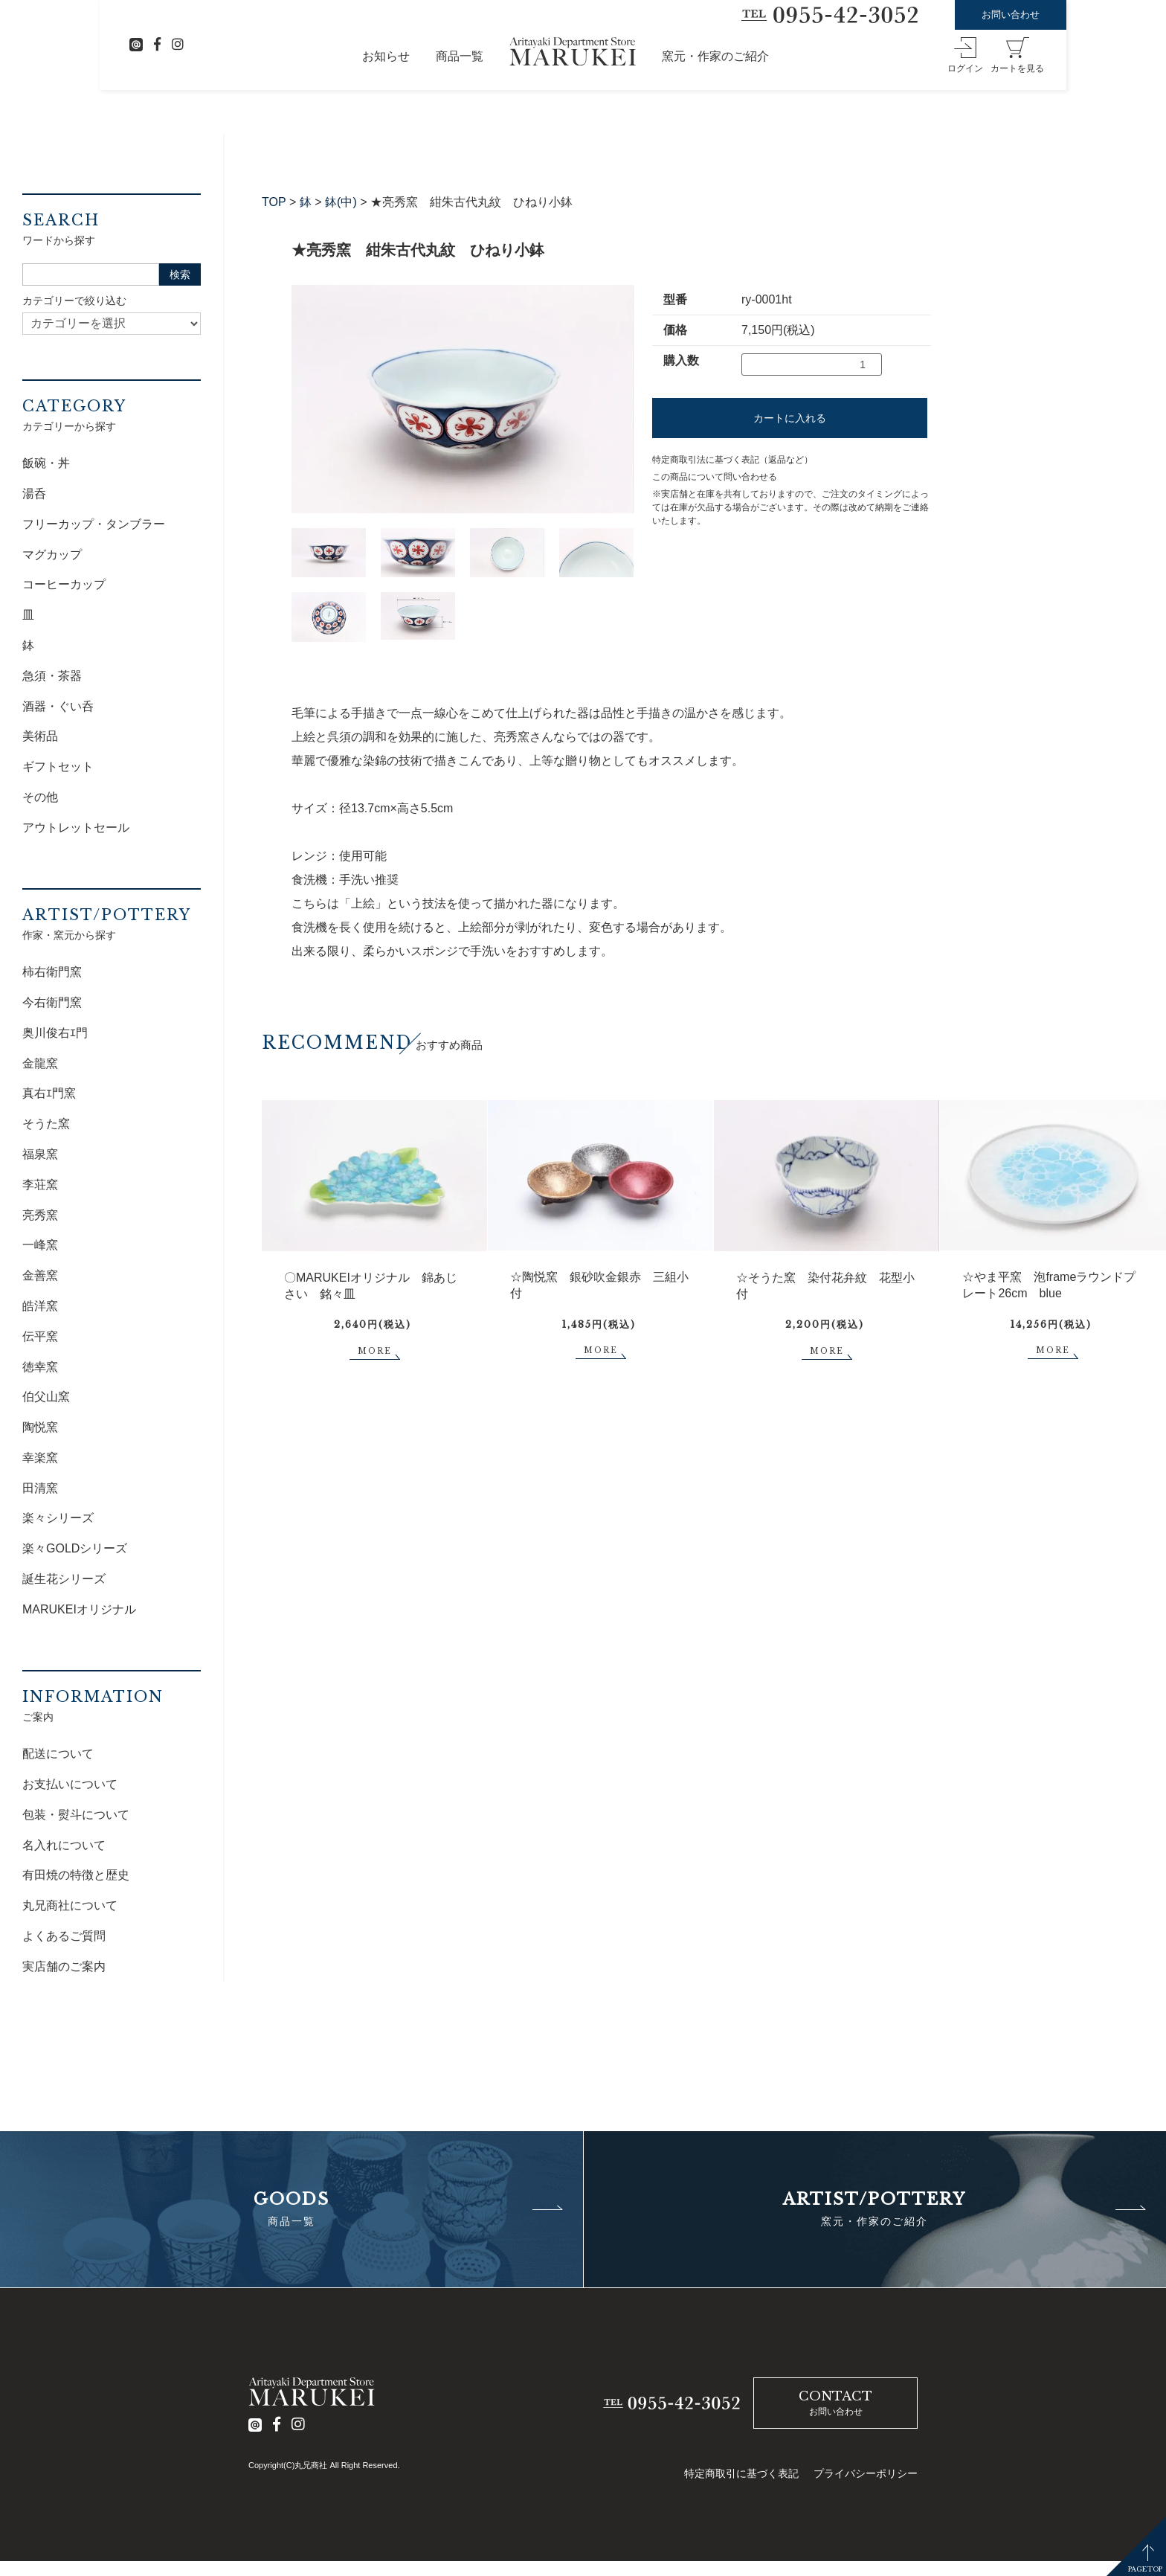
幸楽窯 (40, 1457)
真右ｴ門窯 (49, 1093)
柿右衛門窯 (52, 972)
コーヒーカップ (64, 584)
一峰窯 (40, 1245)
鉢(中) (341, 202)
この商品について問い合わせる (714, 477)
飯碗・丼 (46, 463)
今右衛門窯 (52, 1002)
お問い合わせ (1011, 14)
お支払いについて (69, 1784)
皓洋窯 (40, 1306)
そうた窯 (46, 1123)
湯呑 (34, 493)
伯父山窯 (46, 1396)
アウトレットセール (75, 827)
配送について (58, 1753)
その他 (40, 797)
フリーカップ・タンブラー (93, 524)
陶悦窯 (40, 1427)
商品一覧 (459, 56)
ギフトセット (58, 766)
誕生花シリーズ (64, 1579)
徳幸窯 (40, 1367)
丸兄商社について (69, 1905)
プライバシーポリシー (866, 2473)
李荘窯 (40, 1184)
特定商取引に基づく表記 (741, 2473)
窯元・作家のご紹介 (715, 56)
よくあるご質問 (64, 1936)
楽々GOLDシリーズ (74, 1548)
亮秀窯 (40, 1215)
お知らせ (386, 56)
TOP (274, 202)
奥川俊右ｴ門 (55, 1033)
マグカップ (52, 554)
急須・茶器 (52, 675)
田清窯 (40, 1488)
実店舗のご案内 (64, 1966)
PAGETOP (1145, 2569)
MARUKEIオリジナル (79, 1609)
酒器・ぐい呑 (58, 706)
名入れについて (64, 1845)
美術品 (40, 736)
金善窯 (40, 1275)
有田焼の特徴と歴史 (75, 1875)
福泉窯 (40, 1154)
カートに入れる (789, 418)
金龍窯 (40, 1063)
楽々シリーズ (58, 1518)
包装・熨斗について (75, 1814)
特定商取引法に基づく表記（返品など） (732, 460)
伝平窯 (40, 1336)
